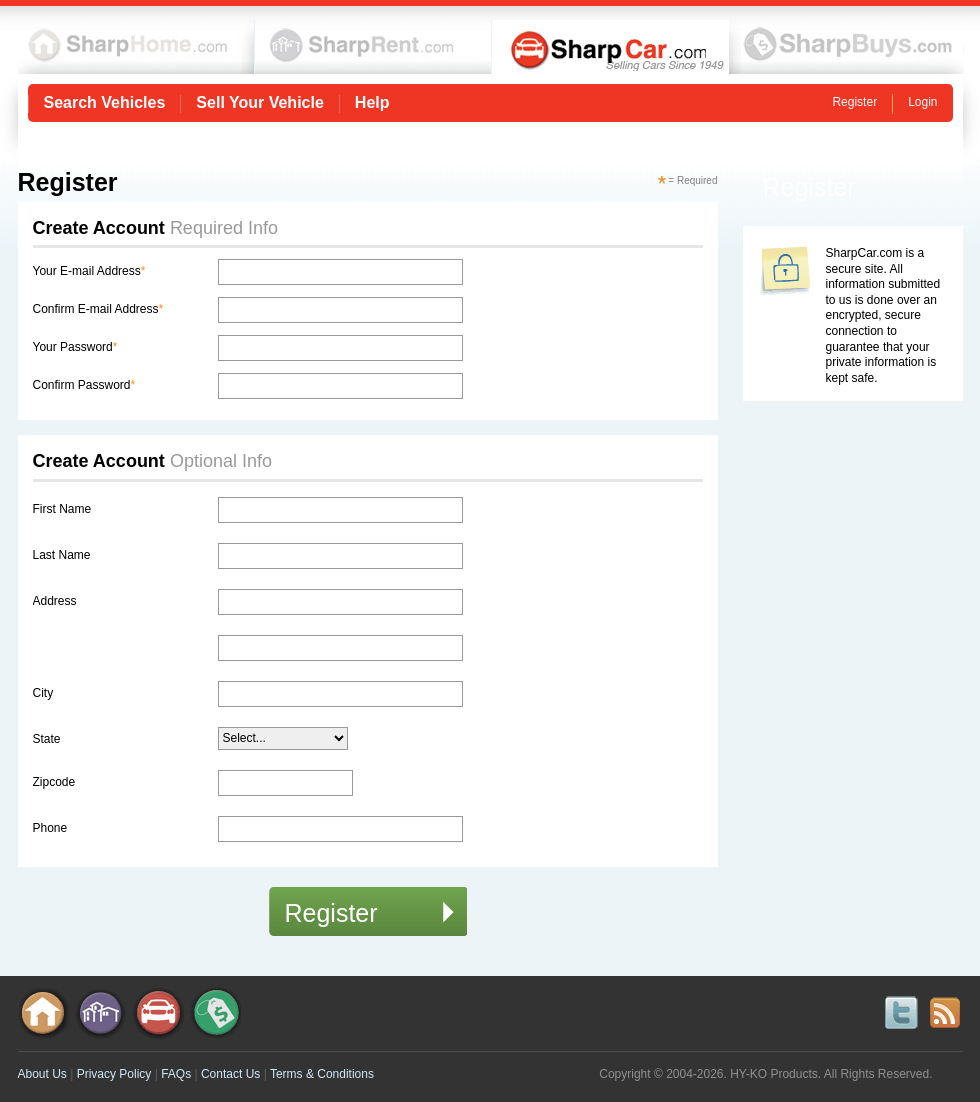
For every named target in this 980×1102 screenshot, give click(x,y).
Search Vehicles (105, 103)
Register (854, 102)
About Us (42, 1074)
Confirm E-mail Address (98, 309)
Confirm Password (84, 385)
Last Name (62, 555)
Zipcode (54, 782)
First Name (62, 509)
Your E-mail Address (89, 271)
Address (55, 601)
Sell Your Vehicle (259, 103)
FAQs (176, 1074)
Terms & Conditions (322, 1074)
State (47, 739)
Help (372, 103)
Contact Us (230, 1074)
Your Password (75, 347)
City (43, 693)
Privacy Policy (114, 1074)
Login (922, 102)
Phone (50, 828)
